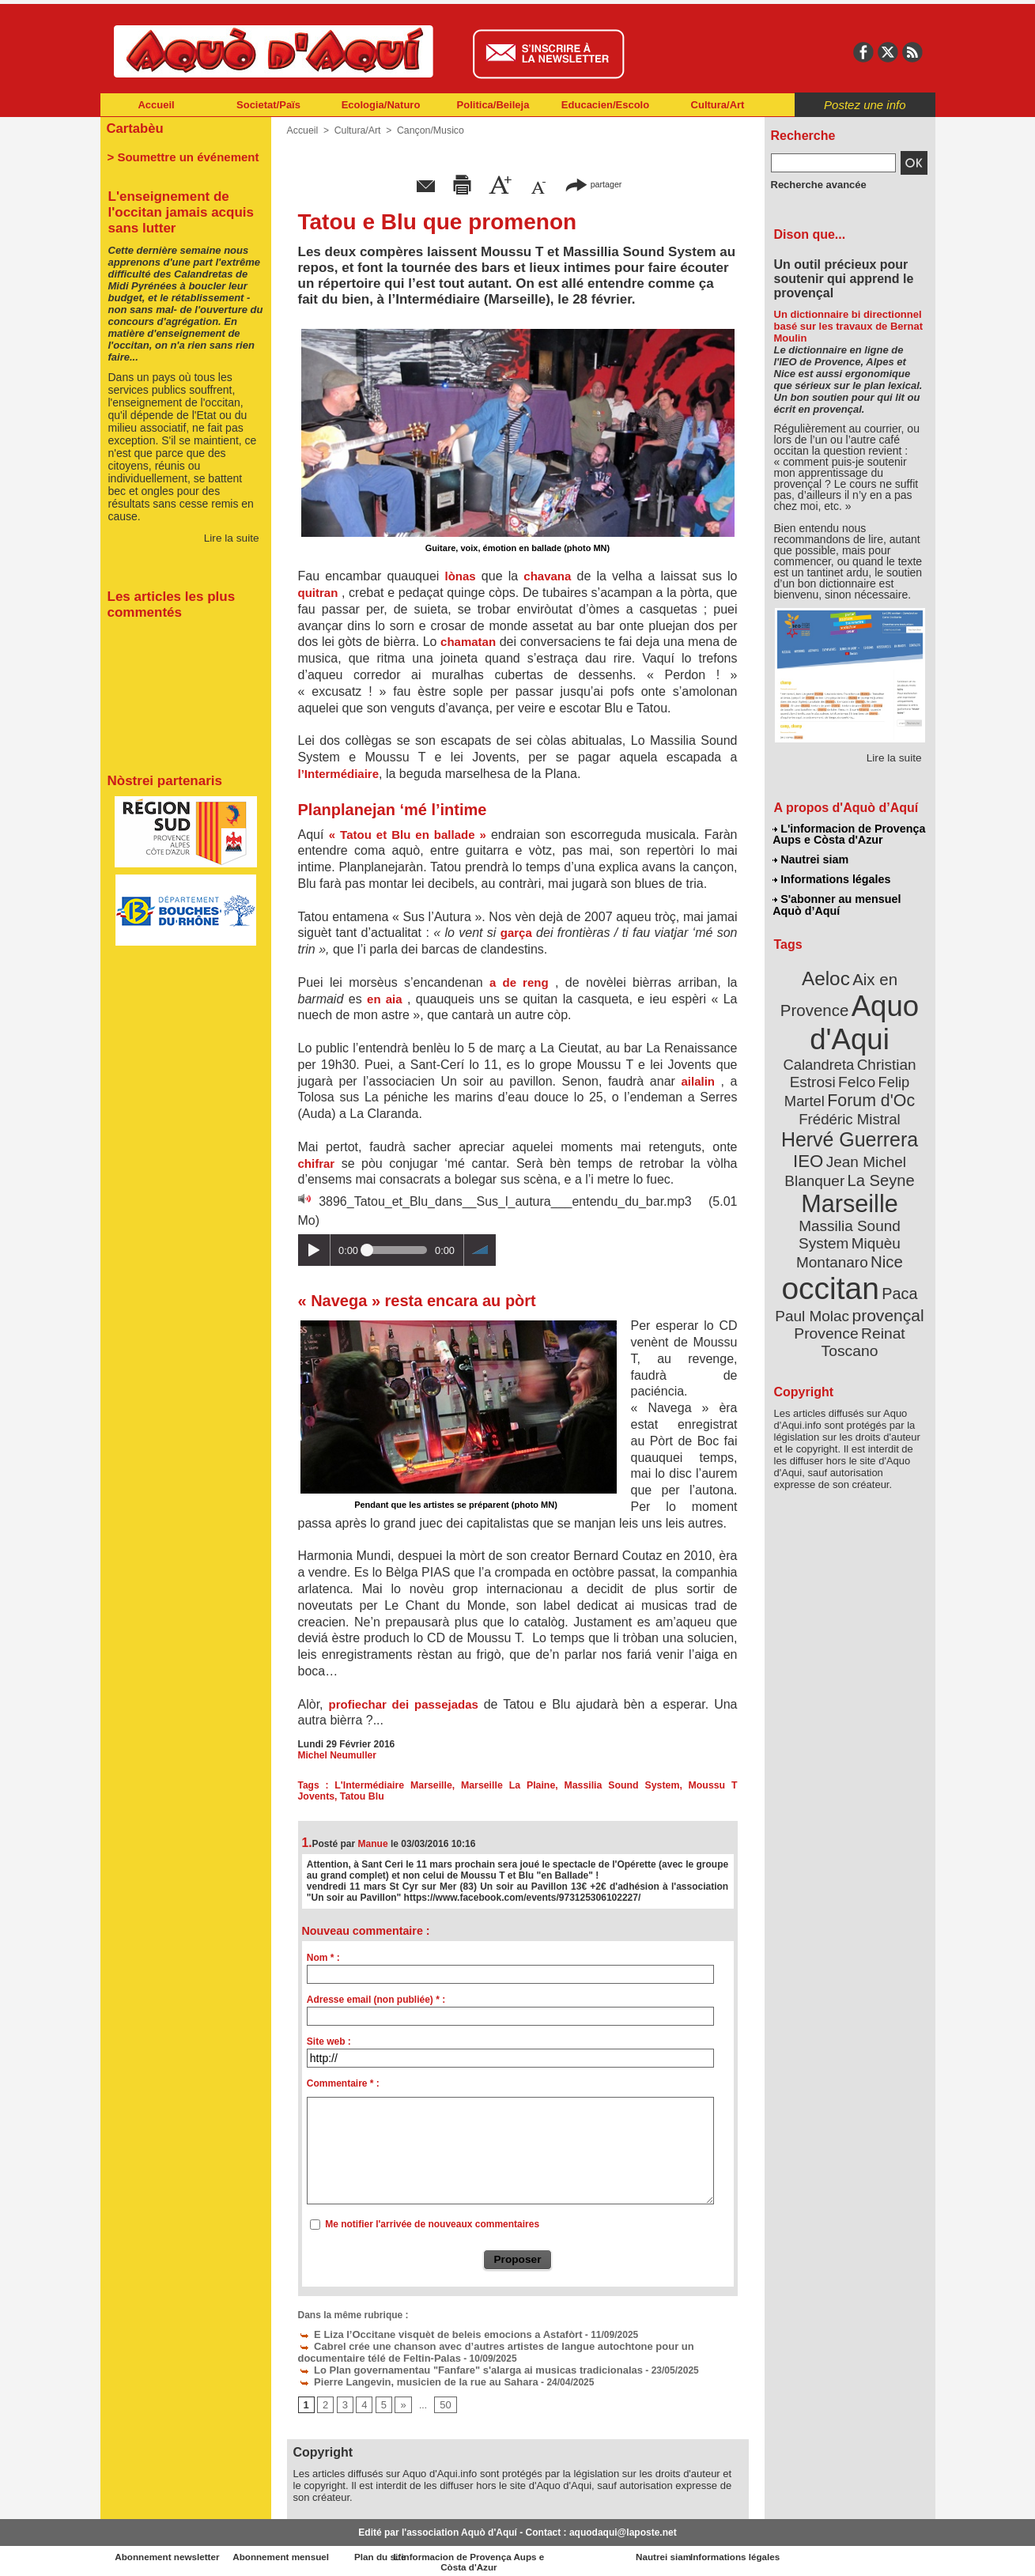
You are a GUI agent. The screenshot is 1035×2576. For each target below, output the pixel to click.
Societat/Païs (268, 105)
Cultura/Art (718, 105)
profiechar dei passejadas (406, 1704)
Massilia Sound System (591, 1785)
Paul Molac (814, 1260)
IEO (811, 1130)
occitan (832, 1234)
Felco (901, 1055)
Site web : (329, 2041)
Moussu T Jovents (693, 1785)
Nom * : (323, 1957)
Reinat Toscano (862, 1285)
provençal (885, 1259)
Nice (884, 1208)
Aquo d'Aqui (846, 1015)
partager (593, 184)
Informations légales (832, 877)
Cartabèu (134, 127)
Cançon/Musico (427, 130)
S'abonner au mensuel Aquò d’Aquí (837, 902)
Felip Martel (826, 1073)
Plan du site (448, 2552)
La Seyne (879, 1148)
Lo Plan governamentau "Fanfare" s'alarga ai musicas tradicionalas (458, 2366)
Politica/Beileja (493, 105)
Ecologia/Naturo (381, 105)
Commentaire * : (343, 2083)
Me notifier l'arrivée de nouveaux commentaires (432, 2224)
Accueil (156, 105)
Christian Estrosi (830, 1055)
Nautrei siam (811, 858)
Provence (828, 1277)
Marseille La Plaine (489, 1785)
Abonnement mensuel (308, 2552)
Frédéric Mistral (867, 1091)
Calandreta (887, 1036)
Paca (895, 1238)
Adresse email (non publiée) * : (376, 1999)
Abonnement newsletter (169, 2552)
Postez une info (864, 104)
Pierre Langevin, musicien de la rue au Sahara (409, 2377)
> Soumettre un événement (178, 155)
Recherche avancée (815, 184)
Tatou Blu (319, 1796)
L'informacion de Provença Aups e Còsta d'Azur (849, 834)
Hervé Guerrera (850, 1110)
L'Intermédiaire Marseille (384, 1785)
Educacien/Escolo (605, 105)
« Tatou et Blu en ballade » (410, 834)
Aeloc (827, 974)
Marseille (823, 1170)
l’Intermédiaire (339, 773)
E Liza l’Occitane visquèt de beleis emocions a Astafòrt (430, 2333)
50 (442, 2400)
